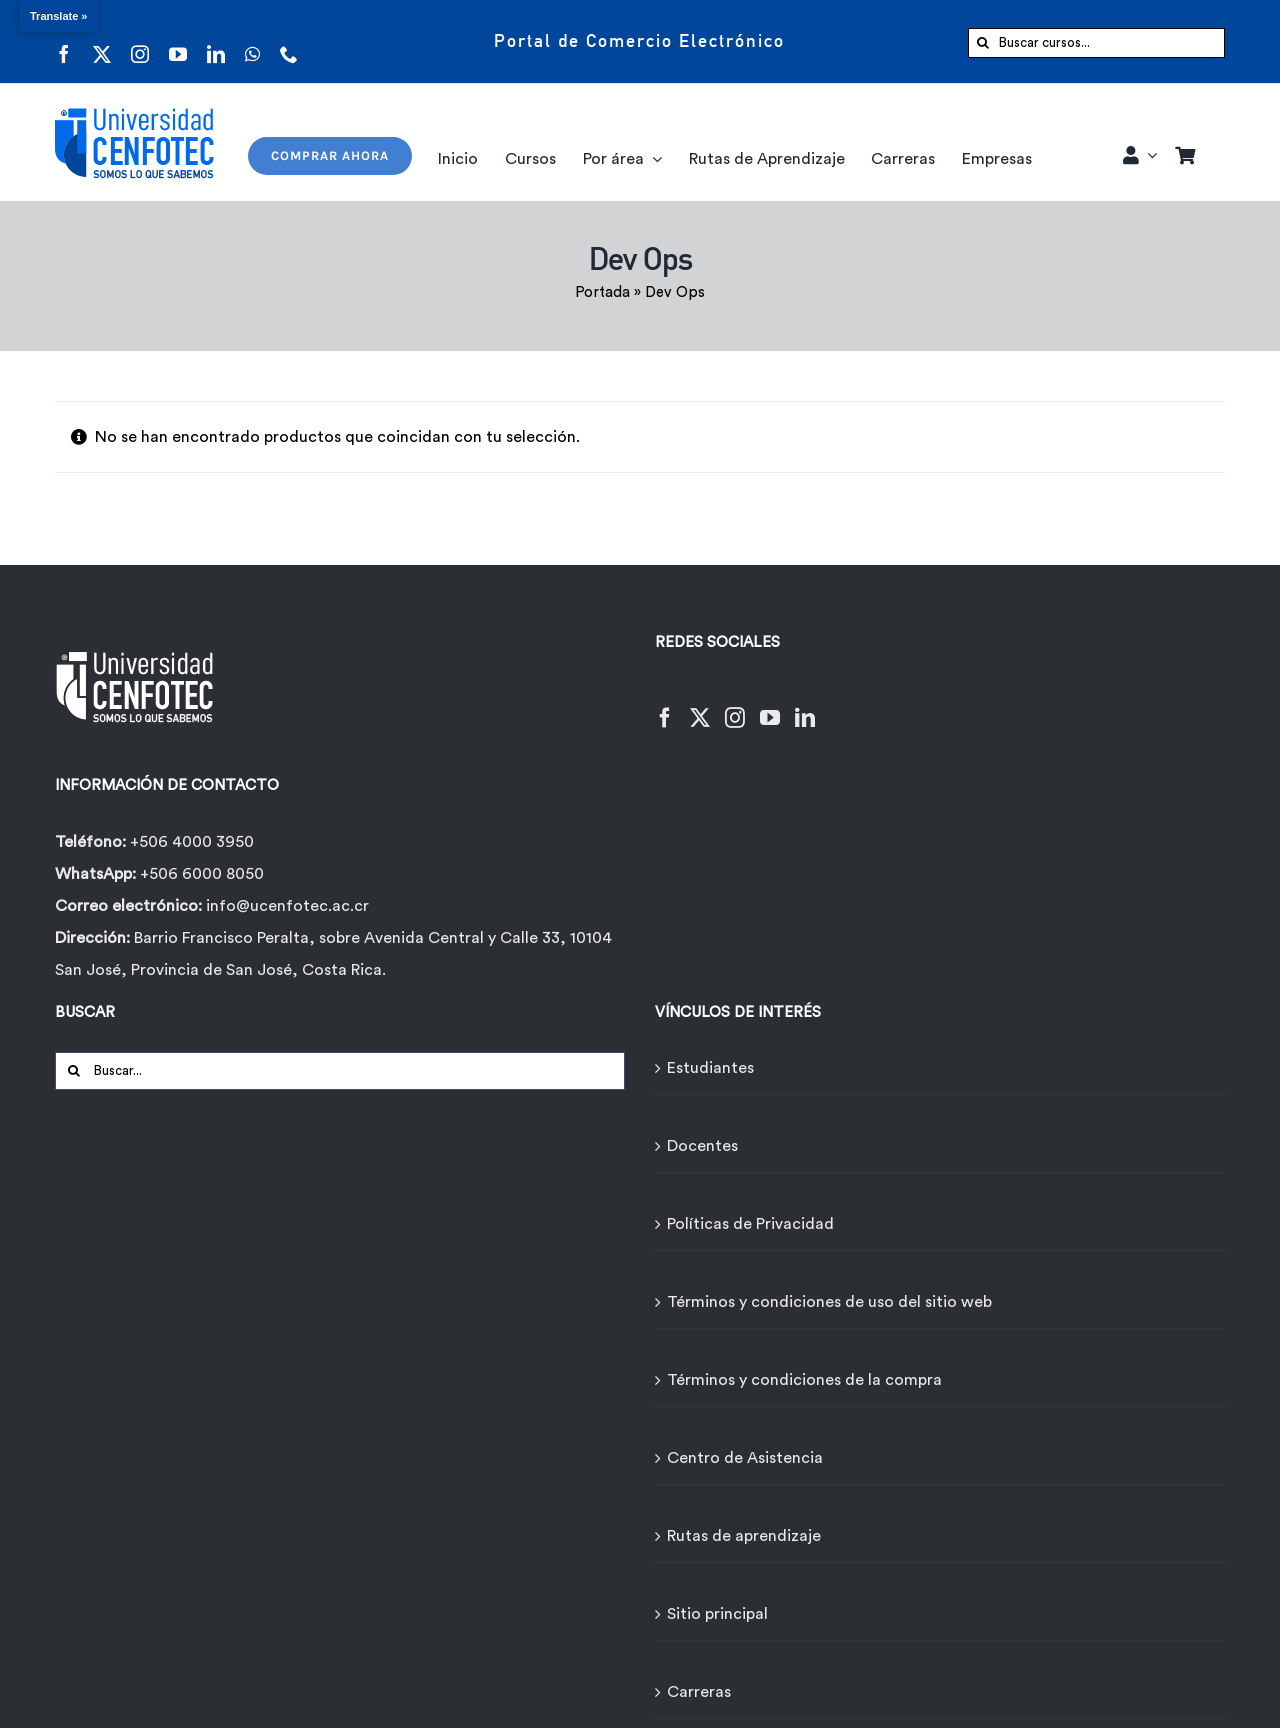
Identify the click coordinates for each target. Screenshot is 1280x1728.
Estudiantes (710, 1068)
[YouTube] (770, 705)
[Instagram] (735, 705)
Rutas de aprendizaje (744, 1536)
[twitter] (102, 41)
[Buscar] (983, 43)
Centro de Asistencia (745, 1458)
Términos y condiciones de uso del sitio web (829, 1302)
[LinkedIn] (805, 705)
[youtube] (178, 41)
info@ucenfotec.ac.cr (287, 906)
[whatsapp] (252, 41)
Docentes (702, 1146)
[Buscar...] (340, 1071)
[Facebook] (665, 705)
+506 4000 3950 (192, 842)
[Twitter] (700, 705)
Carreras (699, 1692)
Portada (602, 292)
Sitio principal (717, 1614)
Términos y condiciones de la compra (804, 1380)
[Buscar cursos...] (1096, 43)
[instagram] (140, 41)
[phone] (289, 41)
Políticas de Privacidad (750, 1224)
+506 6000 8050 (200, 874)
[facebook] (64, 41)
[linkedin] (216, 41)
